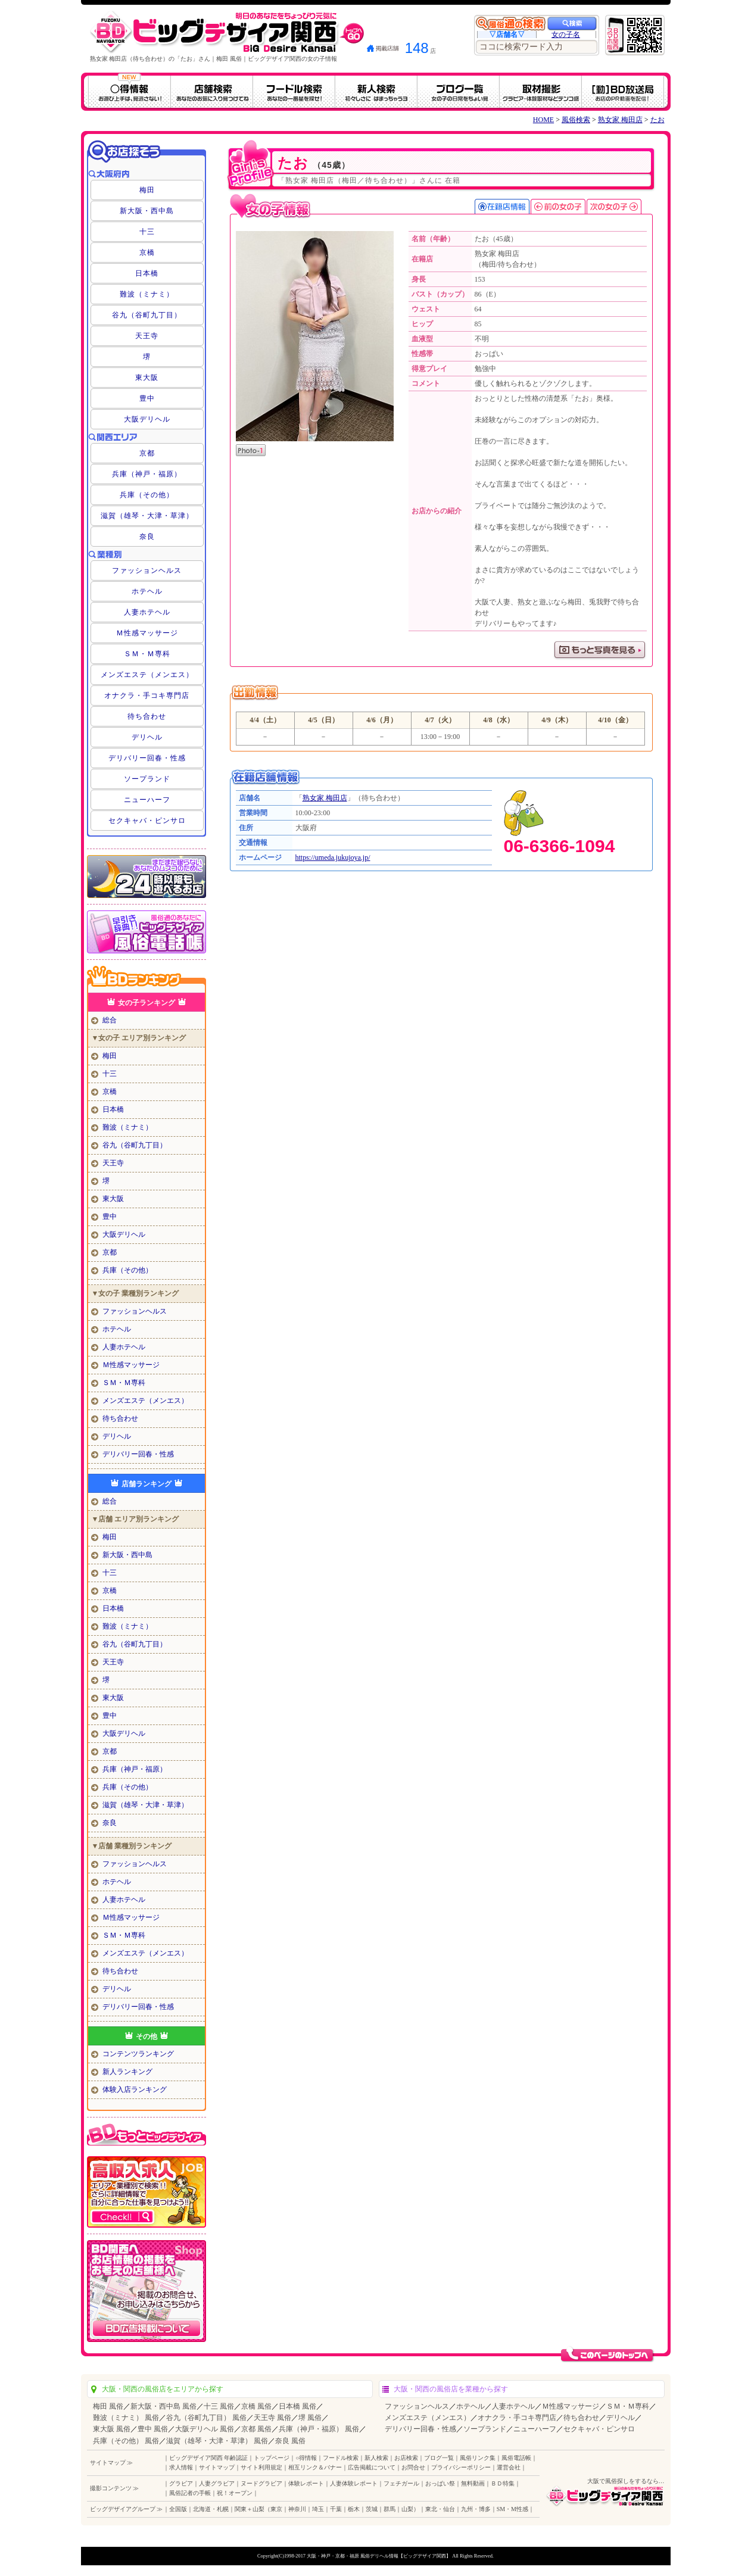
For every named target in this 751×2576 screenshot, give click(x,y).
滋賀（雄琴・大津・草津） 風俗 (217, 2441)
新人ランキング (127, 2071)
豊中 (147, 398)
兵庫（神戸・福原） (147, 474)
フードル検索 (341, 2458)
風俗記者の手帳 (190, 2493)
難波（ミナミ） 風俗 (126, 2417)
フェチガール (401, 2483)
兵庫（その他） (147, 495)
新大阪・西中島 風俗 (163, 2406)
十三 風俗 (219, 2406)
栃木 (354, 2509)
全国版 (178, 2509)
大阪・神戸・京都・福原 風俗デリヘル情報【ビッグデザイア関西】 (379, 2556)
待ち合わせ (146, 716)
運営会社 (509, 2467)
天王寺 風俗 (272, 2417)
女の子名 (565, 34)
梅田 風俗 (108, 2406)
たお (657, 120)
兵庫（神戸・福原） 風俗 (319, 2429)
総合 (109, 1020)
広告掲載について (371, 2467)
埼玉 (318, 2509)
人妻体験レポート (354, 2483)
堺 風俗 (310, 2417)
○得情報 (306, 2458)
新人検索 (376, 2458)
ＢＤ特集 (503, 2483)
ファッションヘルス (147, 570)
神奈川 (297, 2509)
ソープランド (147, 779)
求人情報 (181, 2467)
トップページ (271, 2458)
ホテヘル (147, 591)
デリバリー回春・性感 (147, 758)
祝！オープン (235, 2493)
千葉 (336, 2509)
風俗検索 (576, 120)
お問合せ (413, 2467)
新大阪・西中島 (147, 211)
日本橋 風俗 (297, 2406)
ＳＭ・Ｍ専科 (147, 654)
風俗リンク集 (478, 2458)
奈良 (147, 536)
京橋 (147, 252)
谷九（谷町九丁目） (147, 315)
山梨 (407, 2509)
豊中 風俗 (153, 2429)
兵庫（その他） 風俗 (126, 2441)
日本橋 (146, 273)
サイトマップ (217, 2467)
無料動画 (473, 2483)
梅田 (147, 190)
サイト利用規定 (261, 2467)
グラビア (181, 2483)
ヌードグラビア (261, 2483)
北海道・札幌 (211, 2509)
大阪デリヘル (147, 419)
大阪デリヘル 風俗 (204, 2429)
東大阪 (146, 377)
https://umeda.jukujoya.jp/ (332, 857)
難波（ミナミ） (147, 294)
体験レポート (306, 2483)
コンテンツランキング (138, 2054)
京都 (147, 453)
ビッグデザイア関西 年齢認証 (208, 2458)
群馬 (389, 2509)
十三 (147, 231)
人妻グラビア (217, 2483)
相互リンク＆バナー (315, 2467)
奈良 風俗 (290, 2441)
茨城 (372, 2509)
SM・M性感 (512, 2509)
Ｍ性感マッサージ (147, 633)
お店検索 (406, 2458)
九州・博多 (476, 2509)
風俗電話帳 (516, 2458)
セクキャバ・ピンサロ (147, 820)
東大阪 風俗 (111, 2429)
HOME (543, 120)
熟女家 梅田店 (620, 120)
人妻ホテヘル (147, 612)
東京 (276, 2509)
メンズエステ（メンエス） (147, 674)
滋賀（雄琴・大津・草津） (147, 516)
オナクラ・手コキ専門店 (146, 695)
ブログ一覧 (439, 2458)
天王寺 (146, 336)
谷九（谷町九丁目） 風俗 (206, 2417)
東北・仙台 (440, 2509)
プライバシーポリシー (461, 2467)
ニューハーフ (147, 800)
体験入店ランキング (134, 2089)
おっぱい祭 (440, 2483)
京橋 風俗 (256, 2406)
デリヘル (147, 737)
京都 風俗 (256, 2429)
